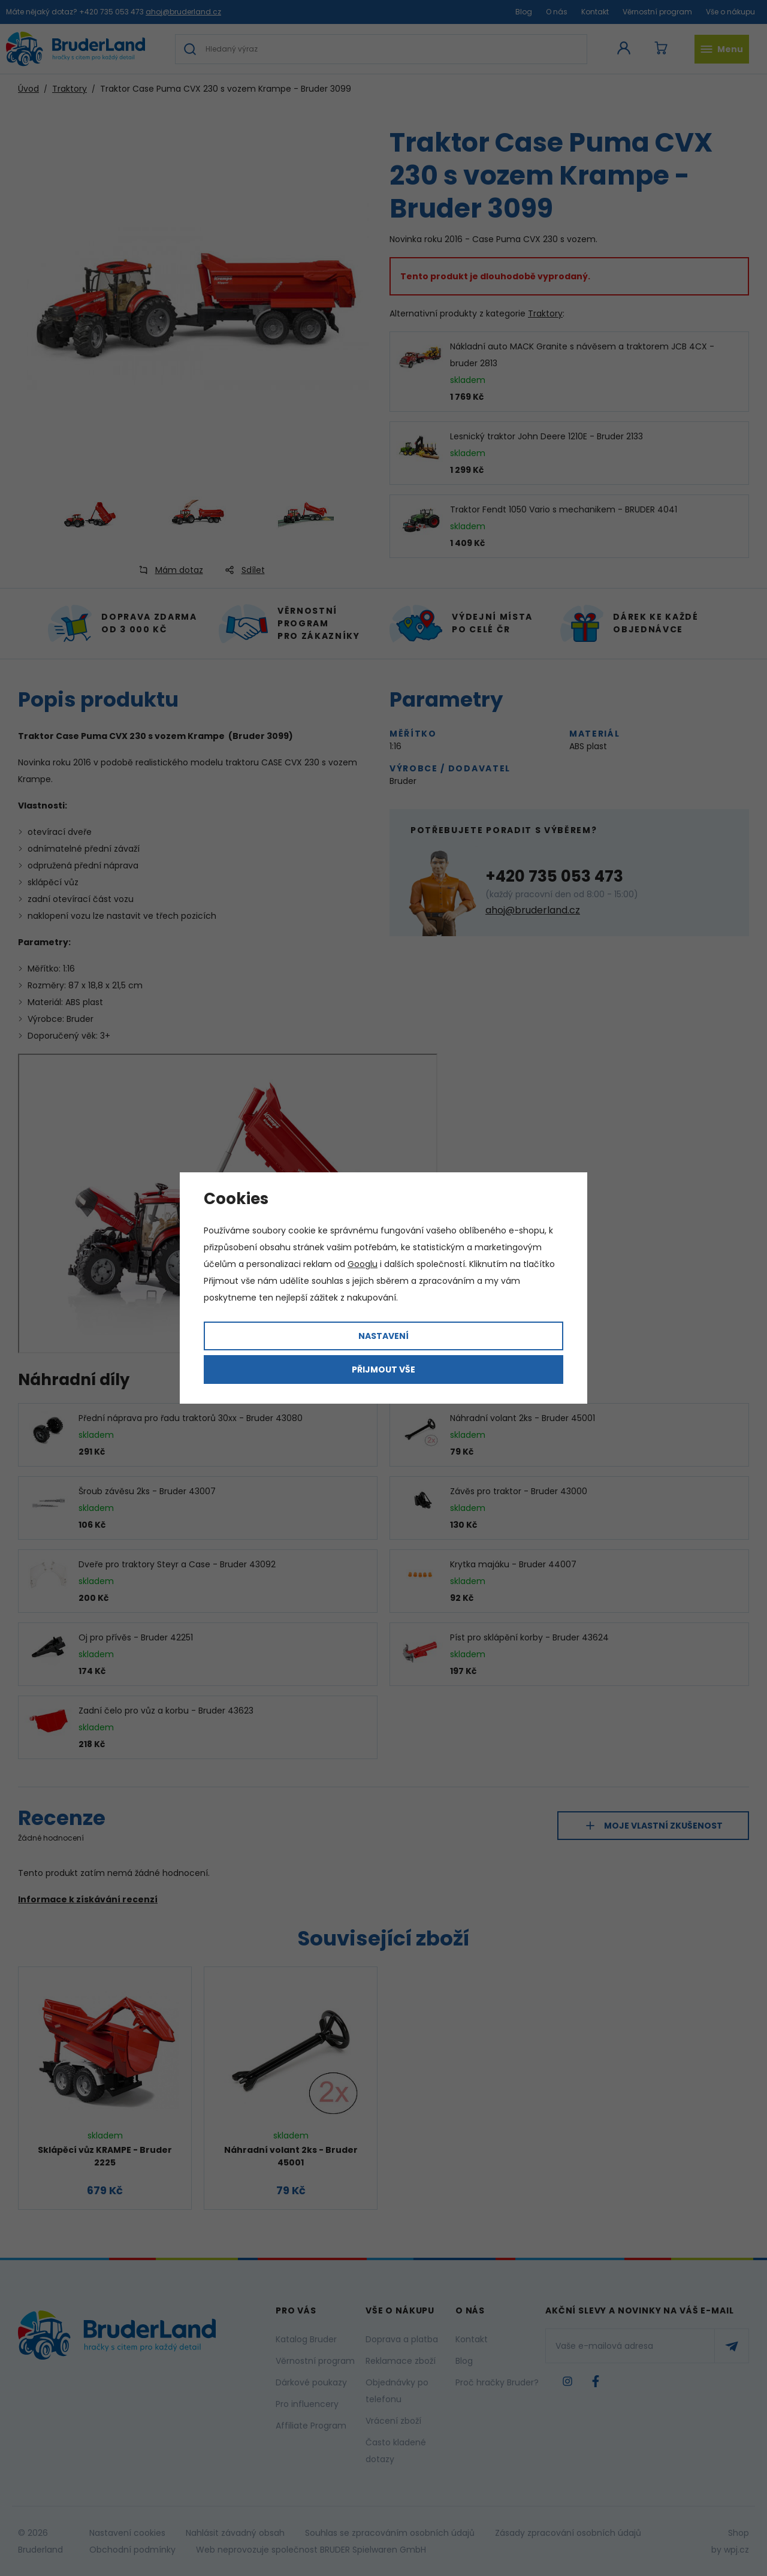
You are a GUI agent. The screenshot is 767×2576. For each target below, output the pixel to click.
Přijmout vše (383, 1370)
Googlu (363, 1264)
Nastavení (383, 1336)
